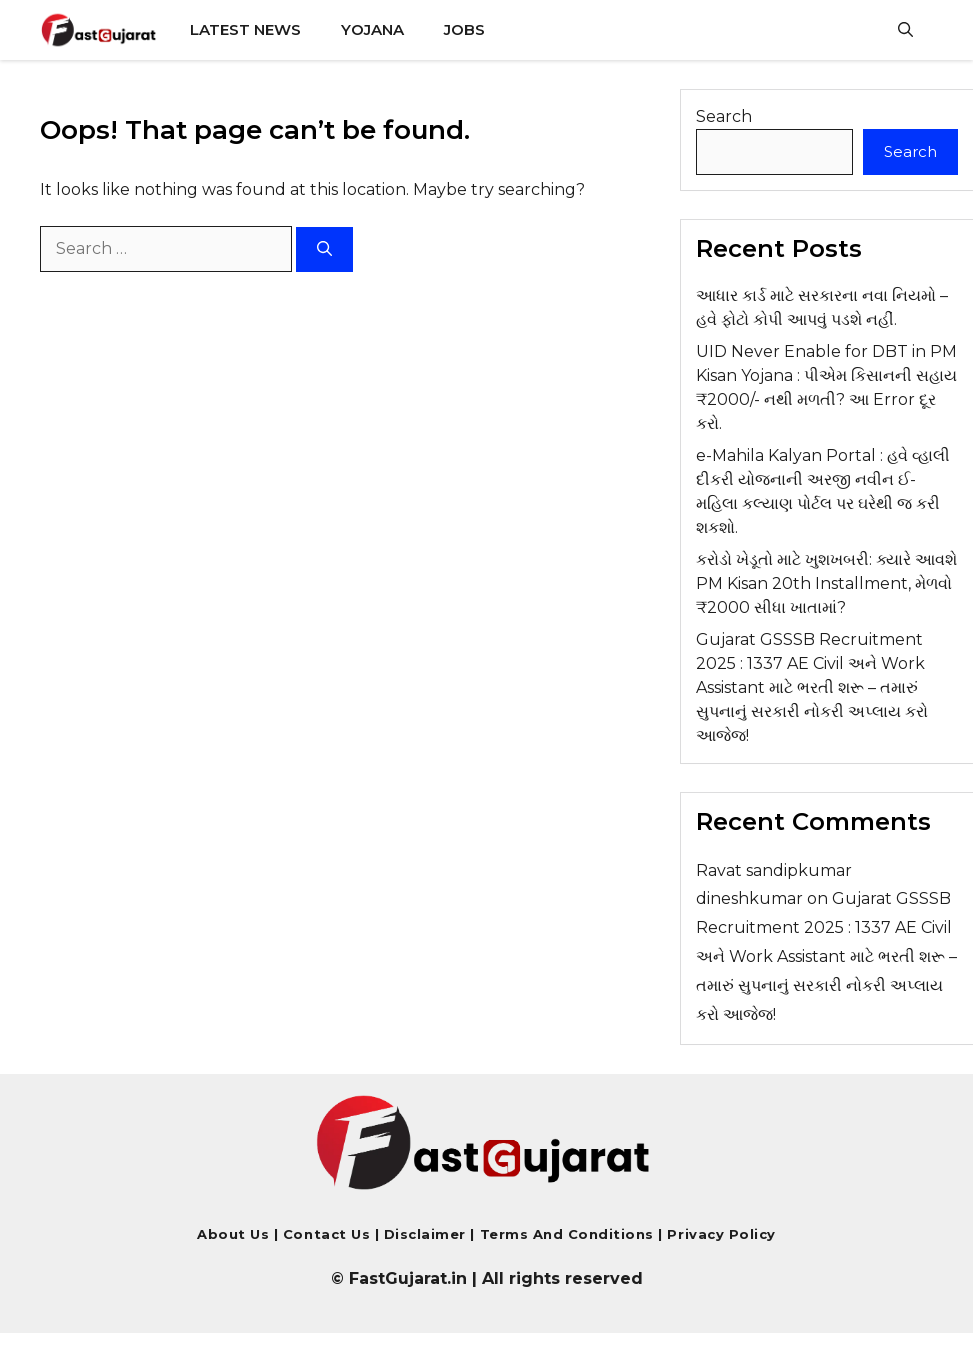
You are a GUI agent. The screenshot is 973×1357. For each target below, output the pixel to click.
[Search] (324, 249)
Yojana (372, 29)
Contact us (326, 1234)
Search (724, 116)
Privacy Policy (719, 1234)
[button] (905, 30)
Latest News (245, 29)
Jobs (464, 29)
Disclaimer (427, 1234)
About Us (233, 1234)
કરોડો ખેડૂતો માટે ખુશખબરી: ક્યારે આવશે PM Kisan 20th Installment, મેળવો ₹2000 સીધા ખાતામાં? (826, 583)
